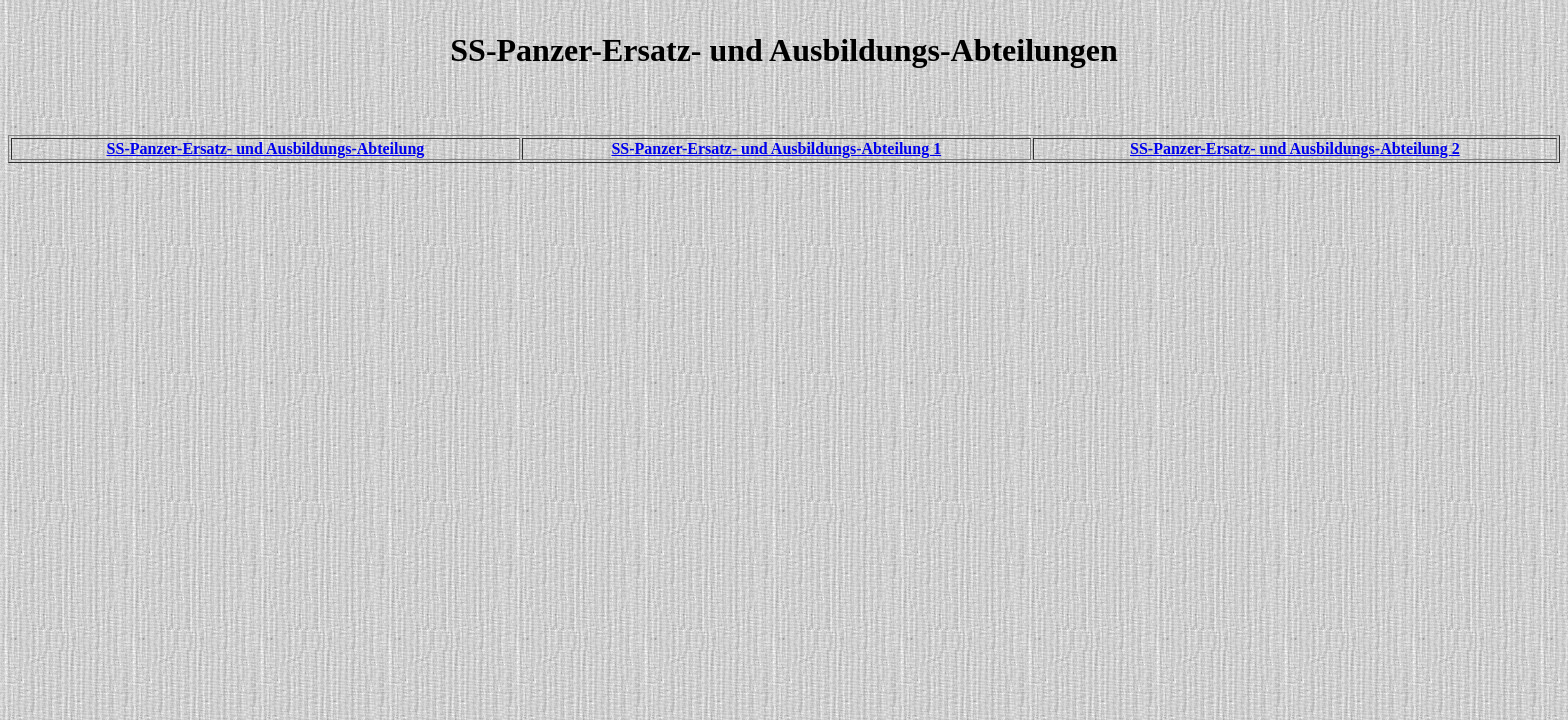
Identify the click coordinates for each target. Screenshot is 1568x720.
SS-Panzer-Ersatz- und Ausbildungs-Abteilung (266, 148)
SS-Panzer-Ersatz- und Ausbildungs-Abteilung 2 (1295, 148)
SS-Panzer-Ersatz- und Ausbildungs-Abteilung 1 (776, 148)
